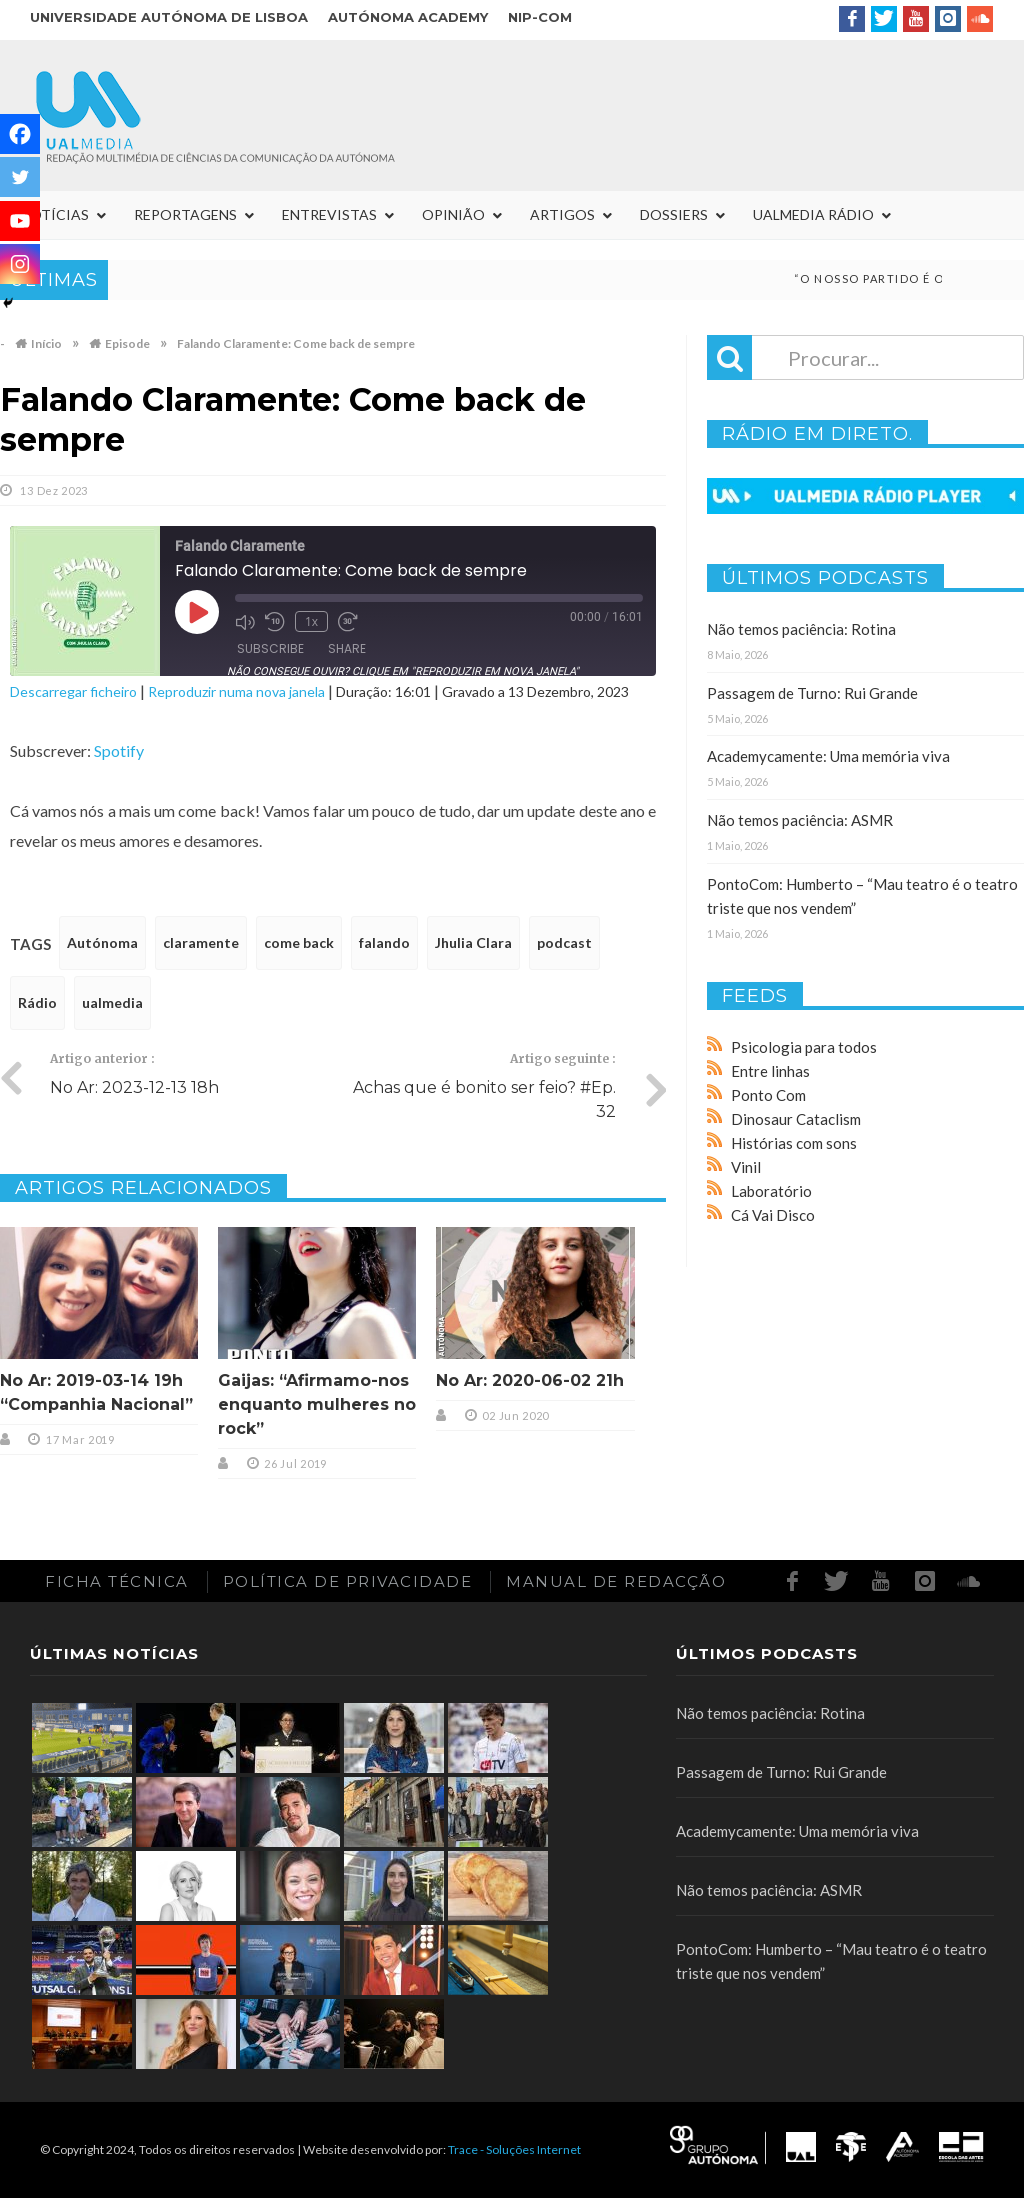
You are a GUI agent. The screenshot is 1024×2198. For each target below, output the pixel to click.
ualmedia (112, 1002)
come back (299, 942)
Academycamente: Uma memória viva (828, 756)
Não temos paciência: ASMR (800, 820)
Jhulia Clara (473, 942)
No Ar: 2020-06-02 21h (530, 1380)
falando (384, 942)
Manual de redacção (616, 1581)
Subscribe (270, 648)
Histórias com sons (794, 1143)
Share (347, 648)
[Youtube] (20, 221)
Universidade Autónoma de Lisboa (169, 17)
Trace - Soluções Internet (514, 2149)
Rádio (37, 1002)
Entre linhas (770, 1071)
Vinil (746, 1167)
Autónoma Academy (408, 17)
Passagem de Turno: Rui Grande (812, 693)
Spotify (119, 750)
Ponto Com (768, 1095)
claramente (201, 942)
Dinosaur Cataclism (796, 1119)
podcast (564, 942)
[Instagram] (20, 264)
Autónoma (102, 942)
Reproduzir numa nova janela (236, 691)
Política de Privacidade (348, 1581)
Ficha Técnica (117, 1581)
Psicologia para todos (804, 1047)
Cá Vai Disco (773, 1215)
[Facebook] (20, 134)
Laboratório (771, 1191)
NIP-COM (540, 17)
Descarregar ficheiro (73, 691)
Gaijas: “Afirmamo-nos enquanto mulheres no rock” (317, 1404)
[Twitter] (20, 177)
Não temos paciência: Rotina (801, 629)
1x (311, 621)
